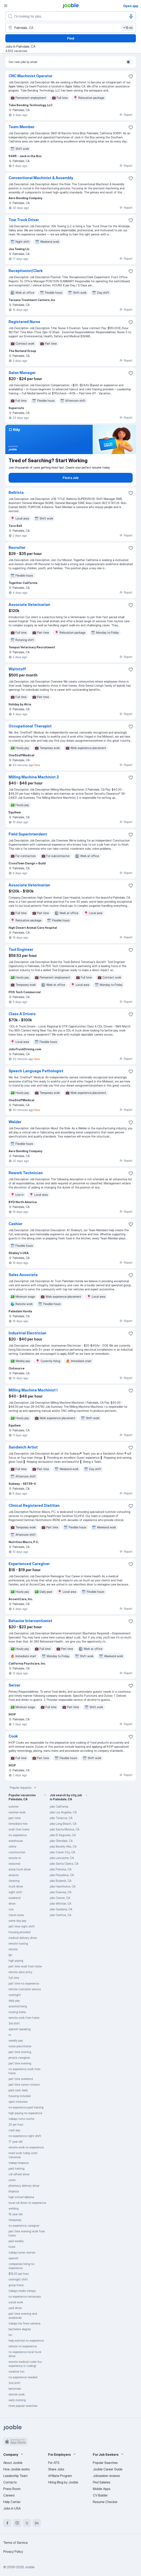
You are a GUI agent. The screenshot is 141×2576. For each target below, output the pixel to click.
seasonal (14, 1863)
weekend (14, 1898)
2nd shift (14, 2383)
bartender (15, 2388)
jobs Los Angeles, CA (63, 1812)
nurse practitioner (20, 2046)
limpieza (14, 2191)
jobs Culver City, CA (62, 1852)
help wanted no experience (26, 2340)
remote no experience (23, 2346)
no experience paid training (26, 2107)
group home (16, 2285)
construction (17, 1852)
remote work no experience (26, 2147)
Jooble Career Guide (107, 2469)
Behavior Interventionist (30, 1621)
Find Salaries (101, 2482)
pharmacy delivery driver (24, 2185)
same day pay (17, 1920)
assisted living (18, 2006)
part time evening (20, 2063)
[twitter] (27, 2523)
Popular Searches (105, 2463)
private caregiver (19, 2057)
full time (14, 1977)
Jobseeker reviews (106, 2476)
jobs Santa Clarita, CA (64, 1863)
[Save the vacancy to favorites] (130, 76)
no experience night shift (25, 2136)
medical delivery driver (23, 1937)
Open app (130, 6)
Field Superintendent (28, 834)
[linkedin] (37, 2523)
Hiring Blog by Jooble (63, 2482)
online (12, 1846)
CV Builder (100, 2495)
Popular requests (23, 1788)
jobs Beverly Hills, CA (63, 1846)
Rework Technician (26, 1173)
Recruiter (17, 547)
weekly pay (16, 2040)
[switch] (129, 62)
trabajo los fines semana (24, 2323)
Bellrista (16, 492)
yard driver (15, 2308)
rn (10, 2035)
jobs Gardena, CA (61, 1909)
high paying (16, 1960)
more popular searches (23, 2405)
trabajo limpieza (19, 2163)
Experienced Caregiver (29, 1564)
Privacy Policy (13, 2552)
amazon (14, 1875)
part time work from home (25, 1966)
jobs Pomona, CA (60, 1869)
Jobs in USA (12, 2508)
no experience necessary (25, 2296)
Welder (15, 1122)
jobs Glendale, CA (61, 1840)
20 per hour (16, 2124)
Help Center (12, 2502)
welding (14, 2208)
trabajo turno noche (21, 2118)
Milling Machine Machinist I (33, 1390)
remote (13, 1949)
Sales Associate (23, 1275)
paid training (16, 2168)
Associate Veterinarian (29, 604)
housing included (20, 2096)
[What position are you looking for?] (70, 16)
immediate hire (18, 1823)
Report (125, 114)
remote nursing (18, 1943)
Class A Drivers (22, 1014)
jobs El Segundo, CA (63, 1835)
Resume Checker (105, 2502)
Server (14, 1685)
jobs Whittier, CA (60, 1903)
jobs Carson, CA (60, 1898)
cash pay (14, 2130)
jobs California (59, 1806)
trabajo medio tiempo (22, 2290)
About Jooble (12, 2463)
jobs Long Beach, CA (63, 1823)
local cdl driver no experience (27, 2202)
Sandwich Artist (23, 1447)
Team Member (21, 127)
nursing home (17, 2012)
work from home (19, 1829)
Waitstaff (17, 669)
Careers (9, 2495)
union (12, 2180)
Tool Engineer (21, 949)
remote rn (15, 1858)
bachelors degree (20, 2329)
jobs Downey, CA (60, 1892)
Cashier (15, 1224)
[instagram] (17, 2523)
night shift (15, 1892)
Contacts (10, 2482)
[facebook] (7, 2523)
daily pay (14, 2000)
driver (12, 1903)
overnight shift (18, 2279)
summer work (17, 1812)
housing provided (19, 1932)
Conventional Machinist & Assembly (41, 178)
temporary (15, 2220)
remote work (17, 2394)
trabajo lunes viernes (22, 2252)
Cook (13, 1736)
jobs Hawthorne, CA (62, 1886)
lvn (10, 2335)
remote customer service (25, 1989)
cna (11, 1909)
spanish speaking (20, 2029)
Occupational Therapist (30, 726)
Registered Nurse (24, 322)
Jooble (29, 2567)
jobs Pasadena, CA (62, 1875)
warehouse (16, 1840)
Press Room (12, 2489)
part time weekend (21, 2079)
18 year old (15, 2214)
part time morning (20, 2052)
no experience (18, 1835)
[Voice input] (131, 16)
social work (16, 2302)
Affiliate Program (60, 2476)
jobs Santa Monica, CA (64, 1829)
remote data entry (20, 1972)
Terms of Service (15, 2543)
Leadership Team (15, 2476)
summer (14, 1806)
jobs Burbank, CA (60, 1880)
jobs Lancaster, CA (62, 1858)
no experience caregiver (24, 2225)
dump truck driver (20, 1869)
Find (70, 38)
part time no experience (24, 1983)
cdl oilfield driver (19, 2174)
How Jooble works (16, 2469)
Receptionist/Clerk (26, 271)
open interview (18, 2101)
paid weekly (16, 2241)
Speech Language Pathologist (36, 1071)
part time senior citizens (24, 2084)
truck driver (16, 1886)
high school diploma (21, 2197)
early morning (17, 2400)
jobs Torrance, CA (61, 1818)
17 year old (15, 2141)
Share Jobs (56, 2469)
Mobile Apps (101, 2489)
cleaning (14, 1880)
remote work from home (24, 2017)
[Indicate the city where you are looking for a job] (70, 28)
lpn (10, 1955)
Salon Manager (22, 373)
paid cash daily (18, 2090)
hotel (12, 2246)
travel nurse (16, 1915)
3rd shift (14, 2023)
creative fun (16, 2371)
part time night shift (22, 1926)
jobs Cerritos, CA (60, 1915)
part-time (15, 1818)
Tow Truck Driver (24, 220)
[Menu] (6, 6)
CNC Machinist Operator (30, 76)
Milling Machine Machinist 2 (34, 777)
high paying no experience (25, 2113)
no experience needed (23, 2377)
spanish (13, 2258)
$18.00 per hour (19, 2273)
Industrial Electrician (27, 1333)
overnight (15, 1995)
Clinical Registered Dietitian (34, 1505)
